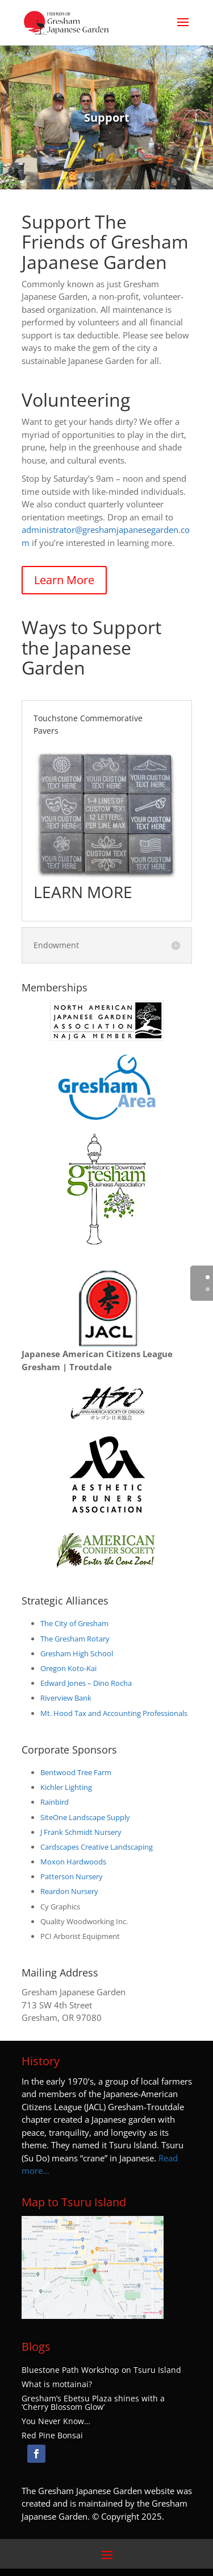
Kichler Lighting (66, 1787)
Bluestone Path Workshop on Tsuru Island (101, 2370)
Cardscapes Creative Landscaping (96, 1847)
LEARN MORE (83, 892)
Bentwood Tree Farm (75, 1772)
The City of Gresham (74, 1623)
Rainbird (54, 1802)
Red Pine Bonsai (52, 2435)
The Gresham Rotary (75, 1639)
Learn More (64, 580)
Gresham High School (76, 1653)
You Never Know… (56, 2421)
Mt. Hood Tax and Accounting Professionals (113, 1713)
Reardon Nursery (69, 1891)
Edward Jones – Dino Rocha (86, 1683)
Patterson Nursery (71, 1876)
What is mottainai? (57, 2384)
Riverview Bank (65, 1698)
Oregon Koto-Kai (68, 1668)
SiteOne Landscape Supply (85, 1817)
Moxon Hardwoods (73, 1861)
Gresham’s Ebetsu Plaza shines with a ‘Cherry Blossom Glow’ (93, 2402)
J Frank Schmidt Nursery (81, 1832)
